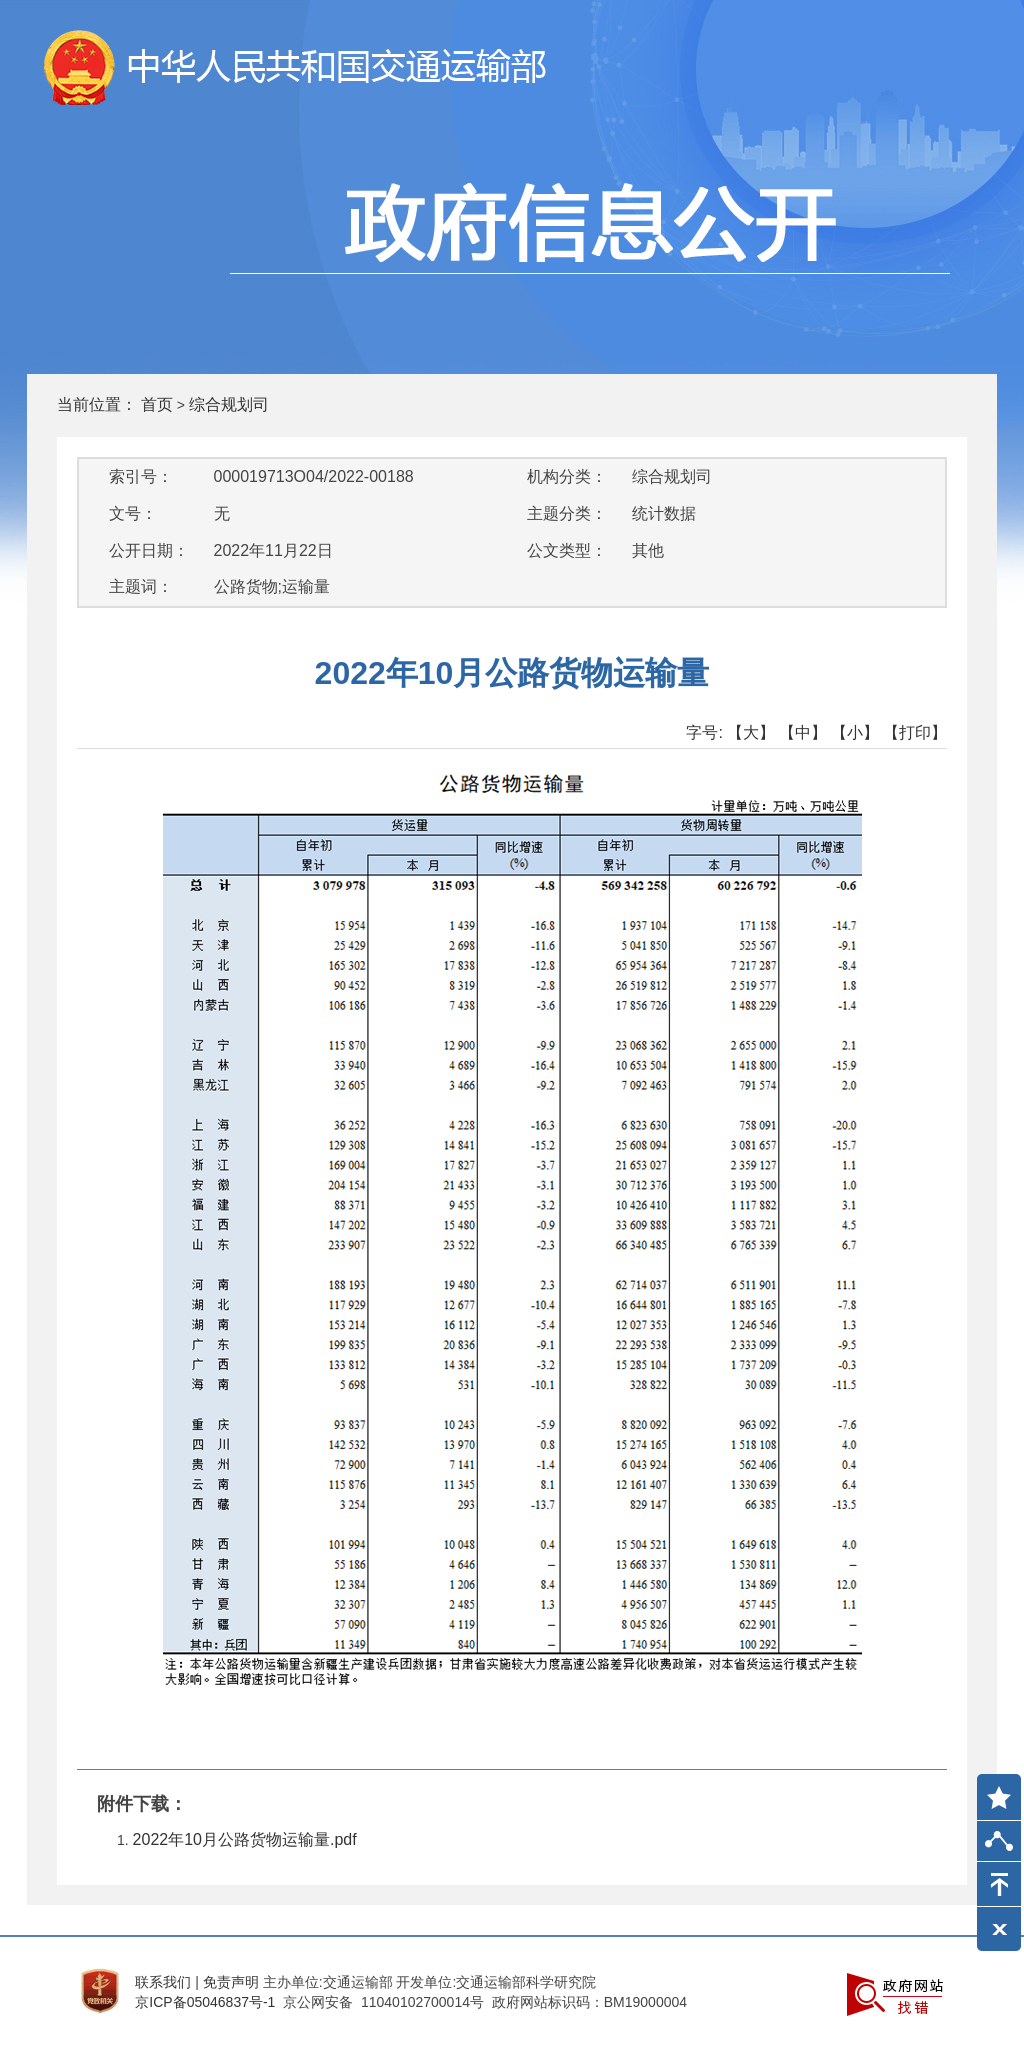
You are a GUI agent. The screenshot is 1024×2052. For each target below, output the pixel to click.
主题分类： (567, 513)
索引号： (141, 476)
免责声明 (231, 1982)
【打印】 (915, 732)
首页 (157, 404)
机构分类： (567, 476)
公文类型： (567, 550)
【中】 (803, 732)
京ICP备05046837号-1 (205, 2002)
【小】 (855, 732)
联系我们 (163, 1982)
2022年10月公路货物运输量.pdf (245, 1839)
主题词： (141, 586)
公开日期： (149, 550)
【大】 (751, 732)
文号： (133, 513)
